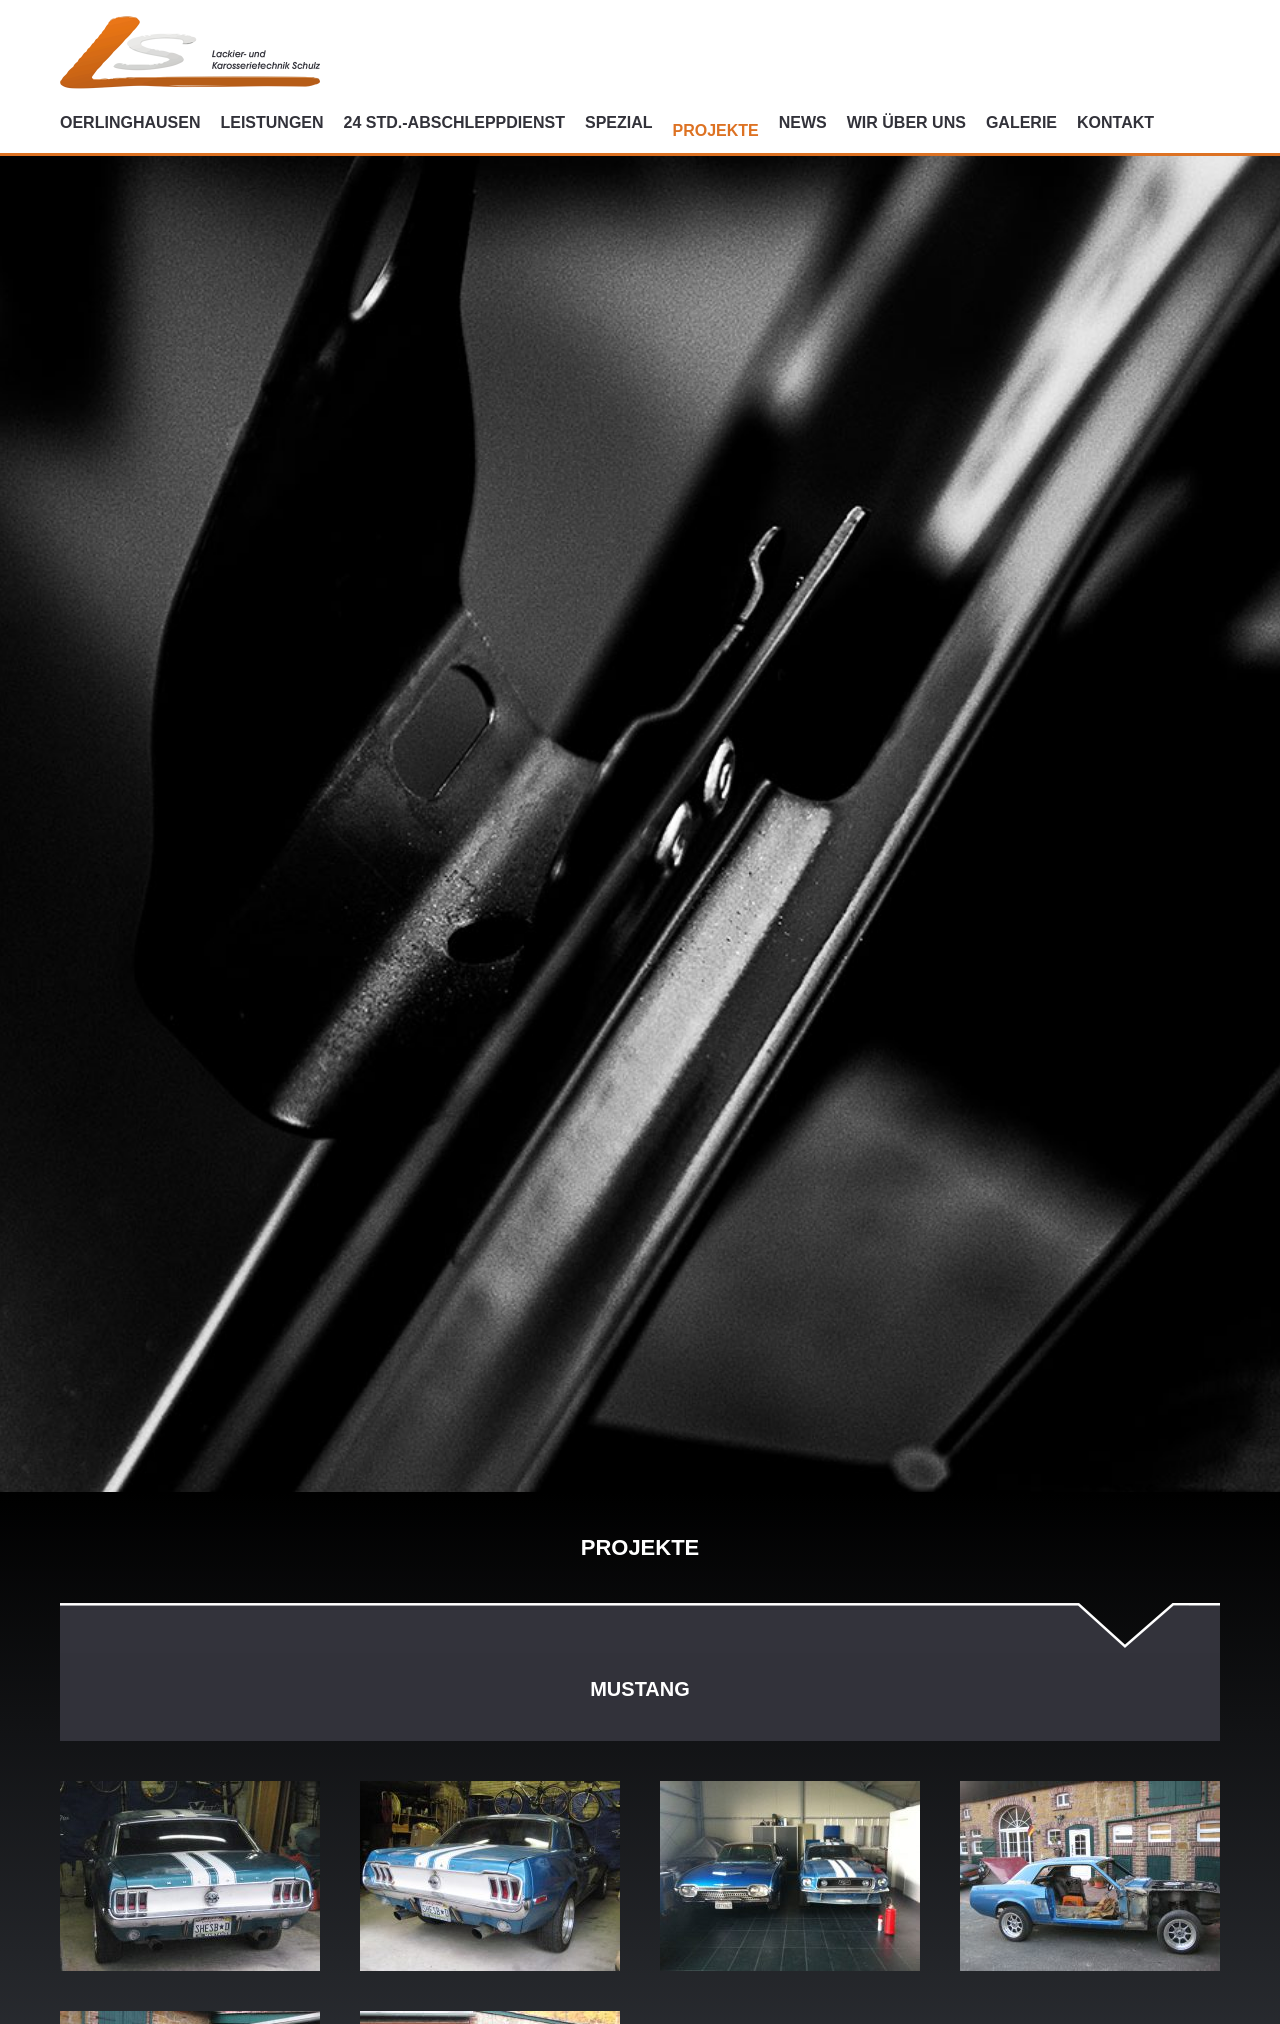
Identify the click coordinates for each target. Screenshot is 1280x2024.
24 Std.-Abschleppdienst (454, 122)
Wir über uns (906, 122)
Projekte (716, 130)
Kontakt (1115, 122)
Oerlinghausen (130, 122)
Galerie (1021, 122)
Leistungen (271, 122)
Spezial (619, 122)
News (803, 122)
